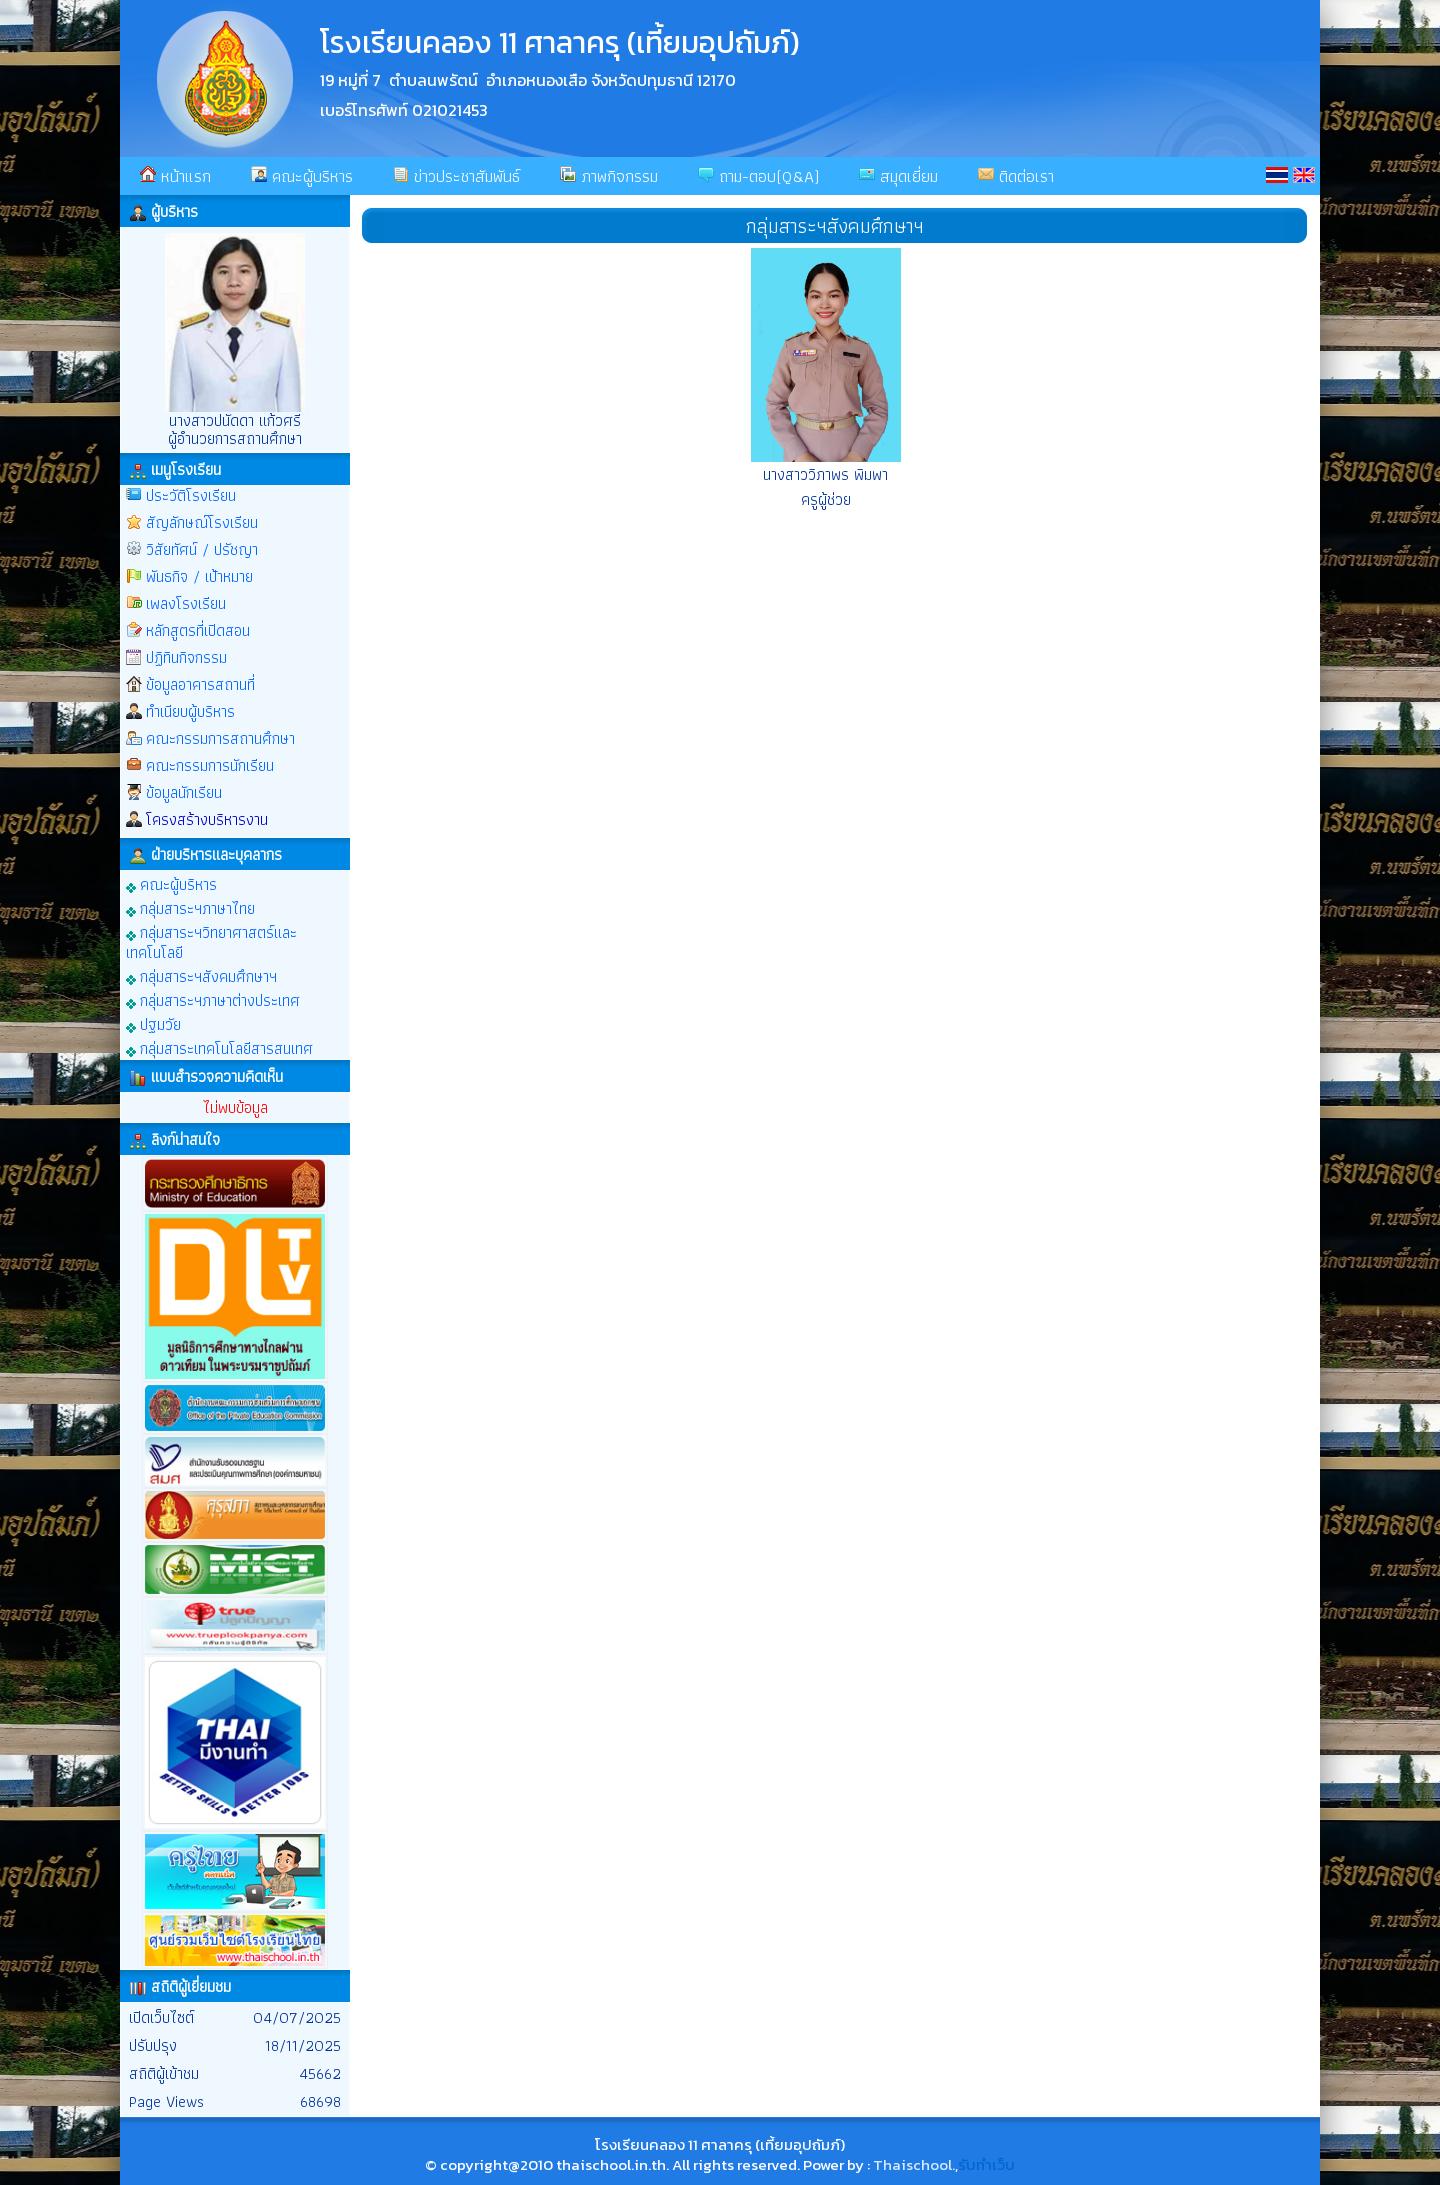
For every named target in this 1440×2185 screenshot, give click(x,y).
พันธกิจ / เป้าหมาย (199, 576)
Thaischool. (914, 2164)
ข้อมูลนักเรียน (184, 792)
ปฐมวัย (153, 1023)
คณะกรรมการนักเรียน (210, 765)
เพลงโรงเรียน (186, 603)
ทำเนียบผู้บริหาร (190, 711)
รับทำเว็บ (986, 2164)
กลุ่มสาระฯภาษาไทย (190, 907)
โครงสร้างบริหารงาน (207, 819)
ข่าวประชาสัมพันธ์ (456, 176)
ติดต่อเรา (1016, 176)
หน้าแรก (175, 176)
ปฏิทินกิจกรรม (186, 657)
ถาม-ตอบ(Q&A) (758, 176)
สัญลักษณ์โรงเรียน (202, 522)
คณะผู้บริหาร (302, 176)
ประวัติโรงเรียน (191, 495)
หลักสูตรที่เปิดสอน (198, 630)
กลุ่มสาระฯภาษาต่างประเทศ (213, 999)
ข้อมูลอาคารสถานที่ (200, 684)
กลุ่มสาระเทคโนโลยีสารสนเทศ (219, 1047)
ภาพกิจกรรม (609, 176)
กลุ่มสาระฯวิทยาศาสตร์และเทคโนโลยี (211, 941)
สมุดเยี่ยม (898, 176)
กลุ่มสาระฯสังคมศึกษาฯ (201, 975)
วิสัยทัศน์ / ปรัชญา (202, 549)
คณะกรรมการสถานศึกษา (220, 738)
